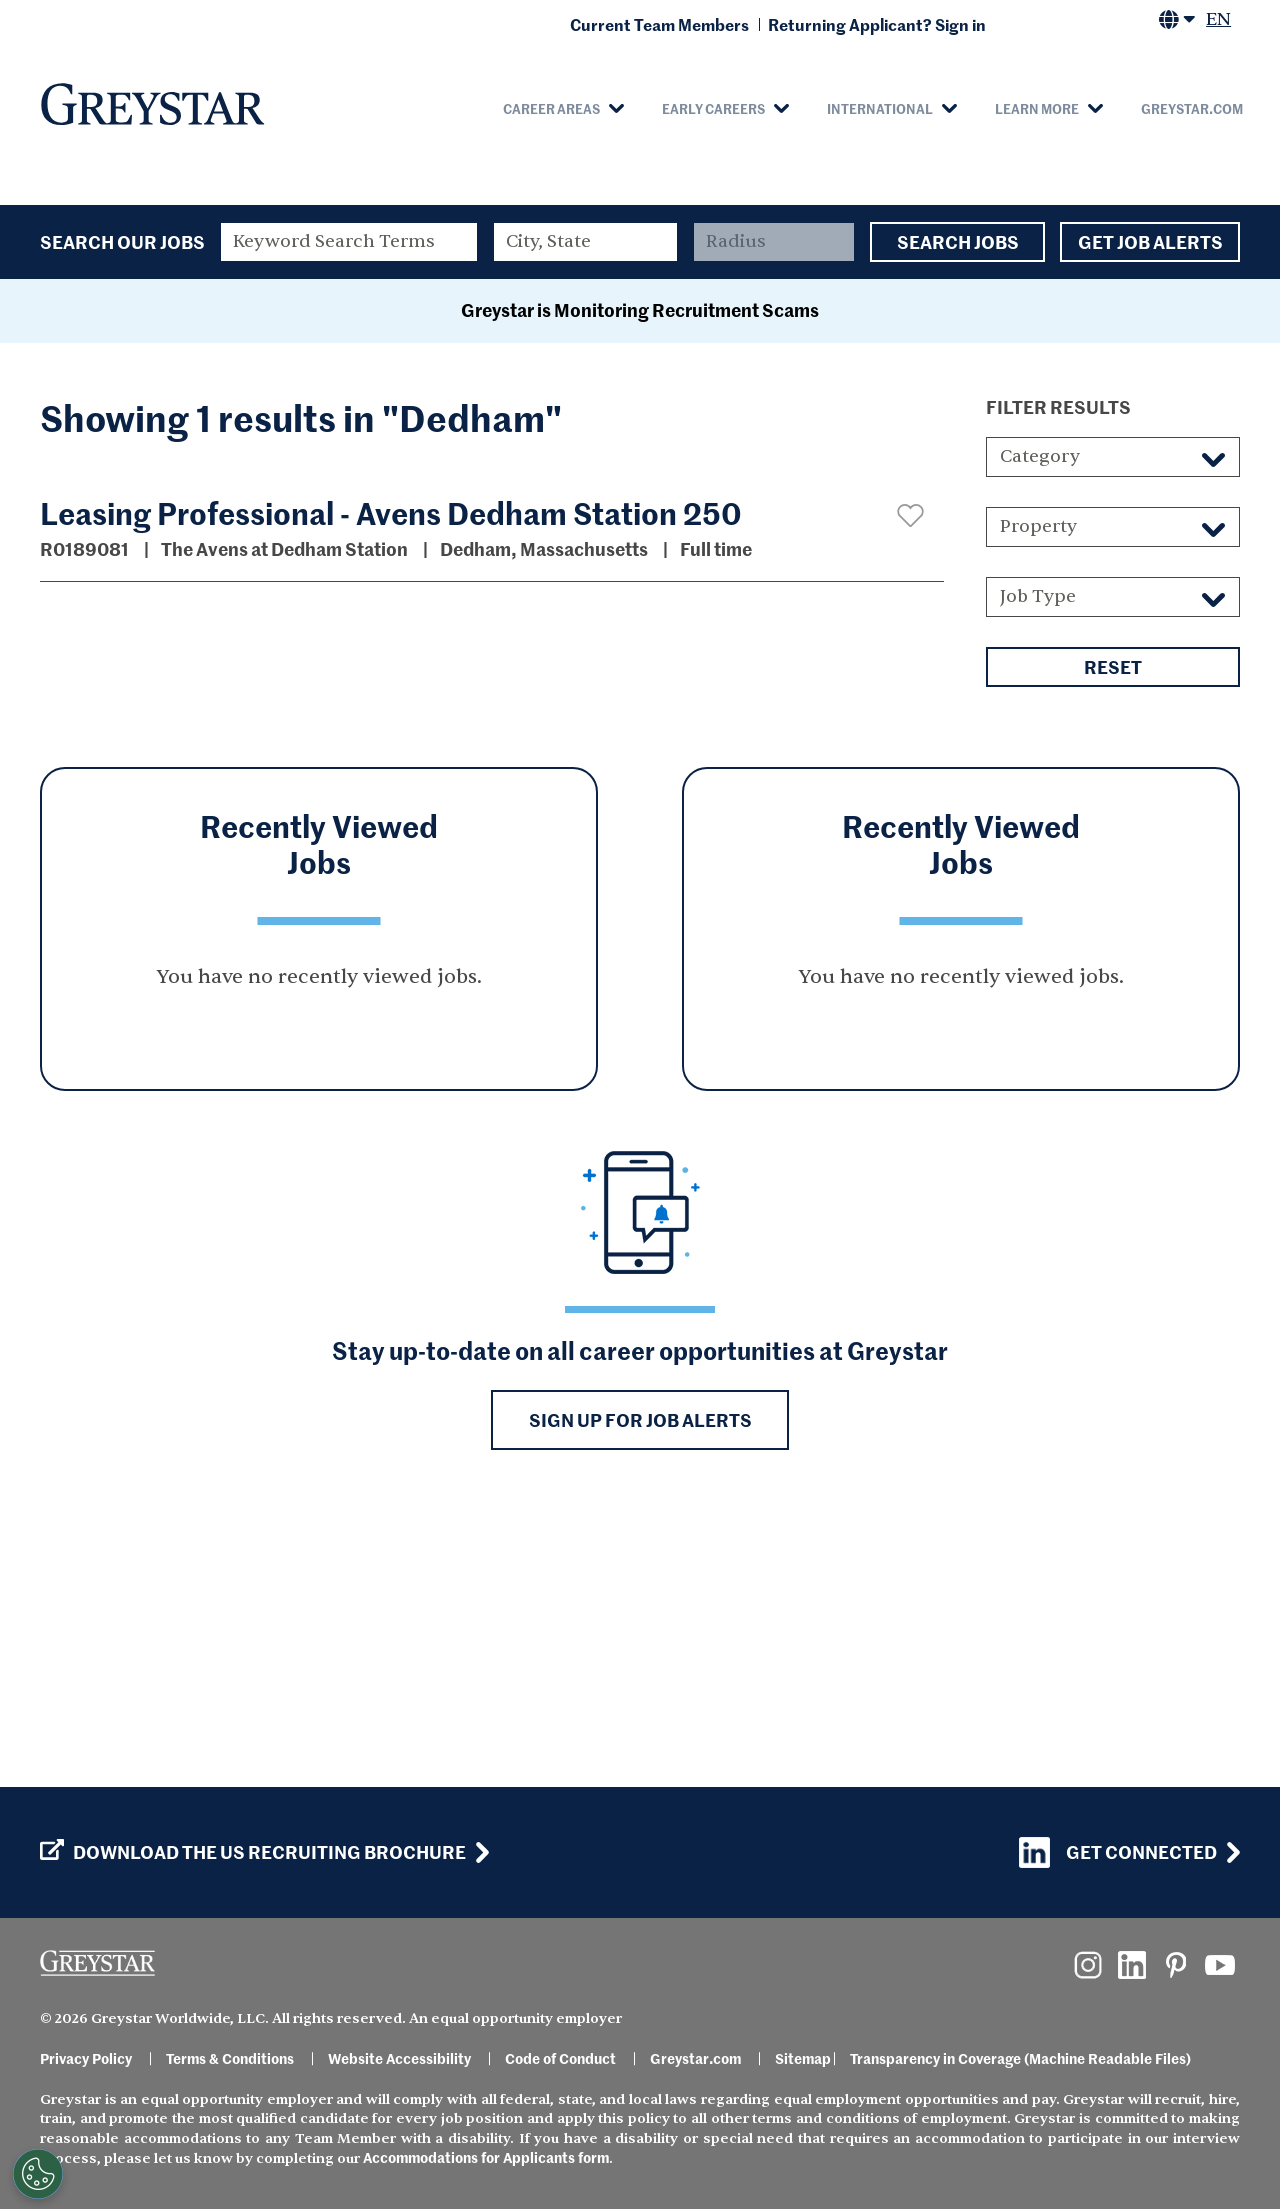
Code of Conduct (560, 2058)
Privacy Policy (86, 2058)
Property (1038, 790)
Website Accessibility (399, 2058)
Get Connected (1118, 1852)
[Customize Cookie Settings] (38, 2174)
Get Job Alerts (1150, 242)
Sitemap (803, 2058)
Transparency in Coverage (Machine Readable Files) (1020, 2058)
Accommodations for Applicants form (486, 2157)
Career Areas (551, 108)
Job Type (1038, 860)
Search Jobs (957, 242)
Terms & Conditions (230, 2058)
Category (1040, 720)
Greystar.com (1192, 108)
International (880, 108)
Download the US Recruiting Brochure (253, 1852)
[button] (910, 779)
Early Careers (713, 108)
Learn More (1037, 108)
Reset (1113, 931)
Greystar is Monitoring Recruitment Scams (640, 573)
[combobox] (586, 242)
